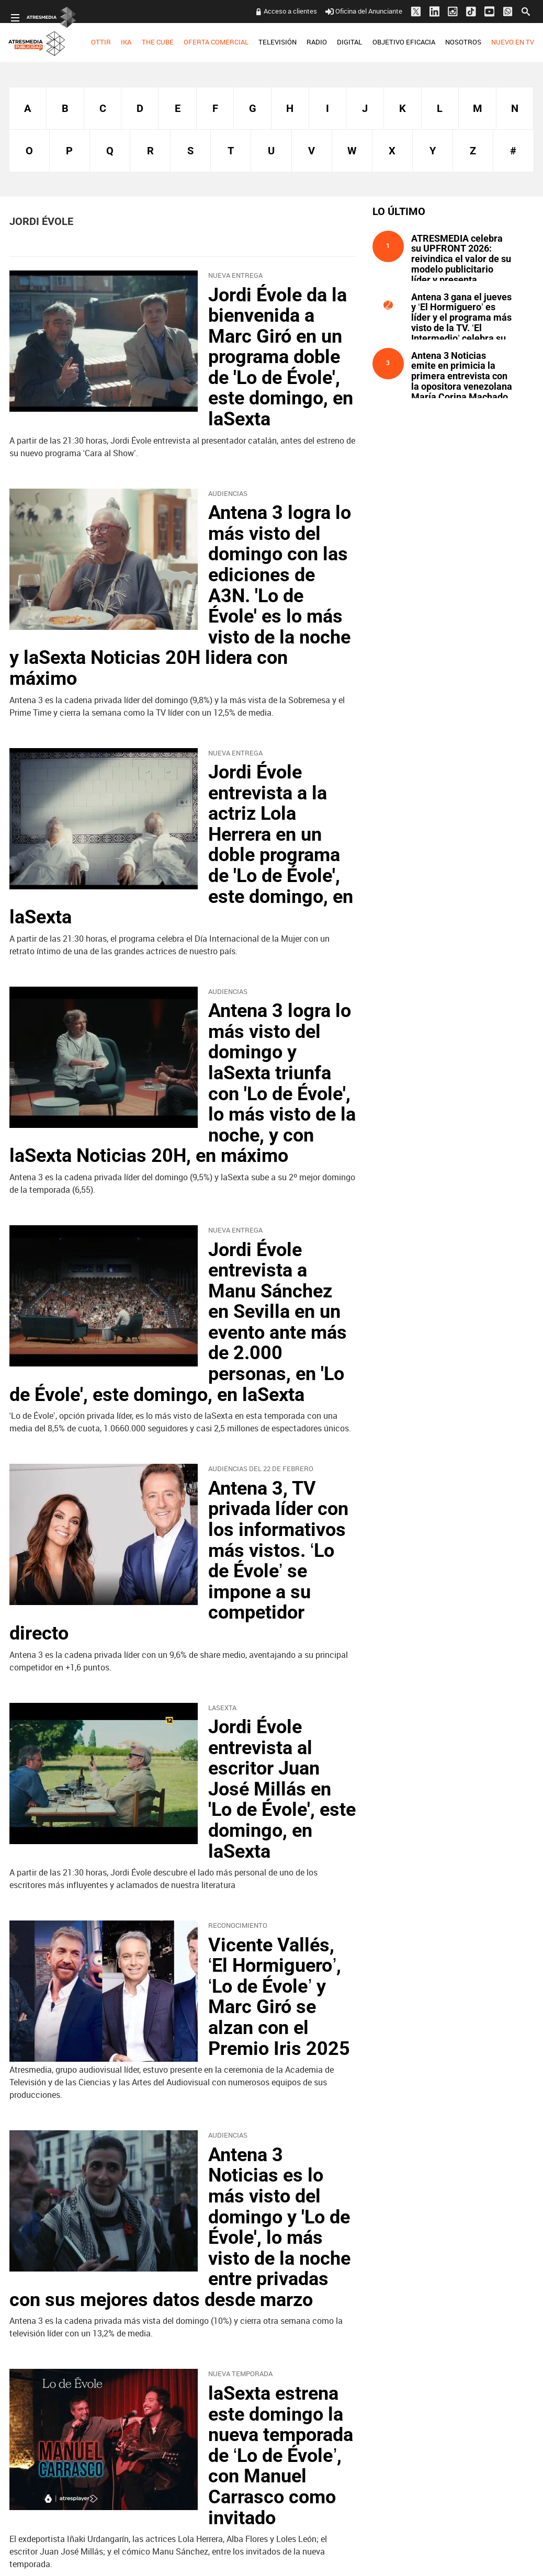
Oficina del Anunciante (363, 11)
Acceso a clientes (290, 11)
